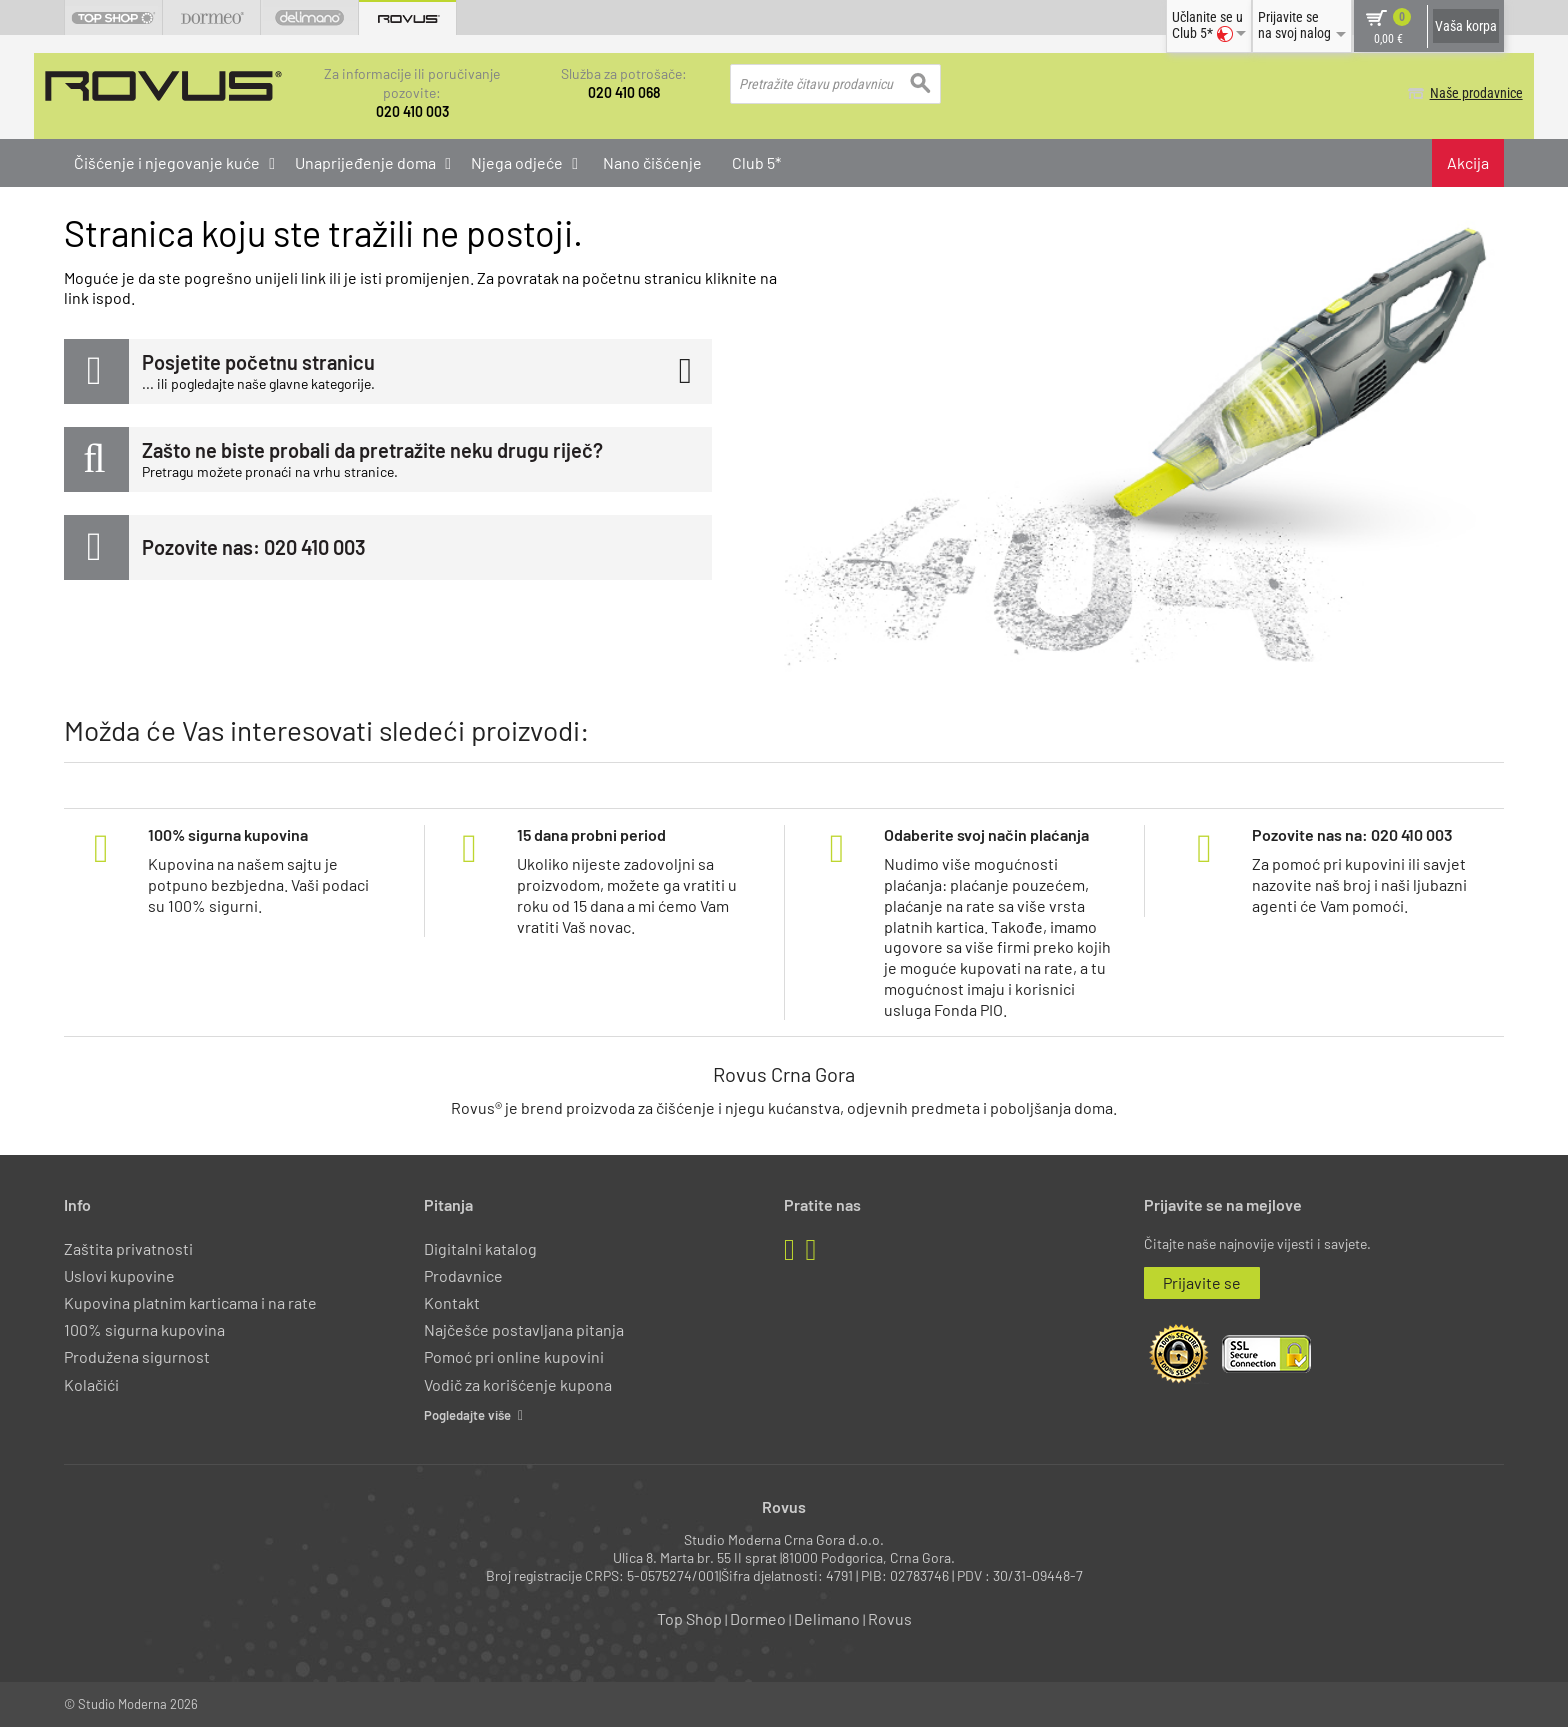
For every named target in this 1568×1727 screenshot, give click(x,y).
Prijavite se (1202, 1281)
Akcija (1468, 161)
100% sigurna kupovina (144, 1328)
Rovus (890, 1618)
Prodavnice (463, 1274)
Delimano (827, 1618)
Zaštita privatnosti (128, 1247)
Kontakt (452, 1301)
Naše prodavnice (1457, 93)
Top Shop (689, 1618)
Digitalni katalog (480, 1247)
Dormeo (758, 1618)
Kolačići (91, 1383)
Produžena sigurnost (137, 1356)
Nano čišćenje (652, 161)
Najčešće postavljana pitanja (524, 1328)
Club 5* (756, 161)
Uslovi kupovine (119, 1274)
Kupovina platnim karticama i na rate (190, 1301)
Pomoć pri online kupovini (514, 1356)
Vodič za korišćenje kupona (518, 1383)
